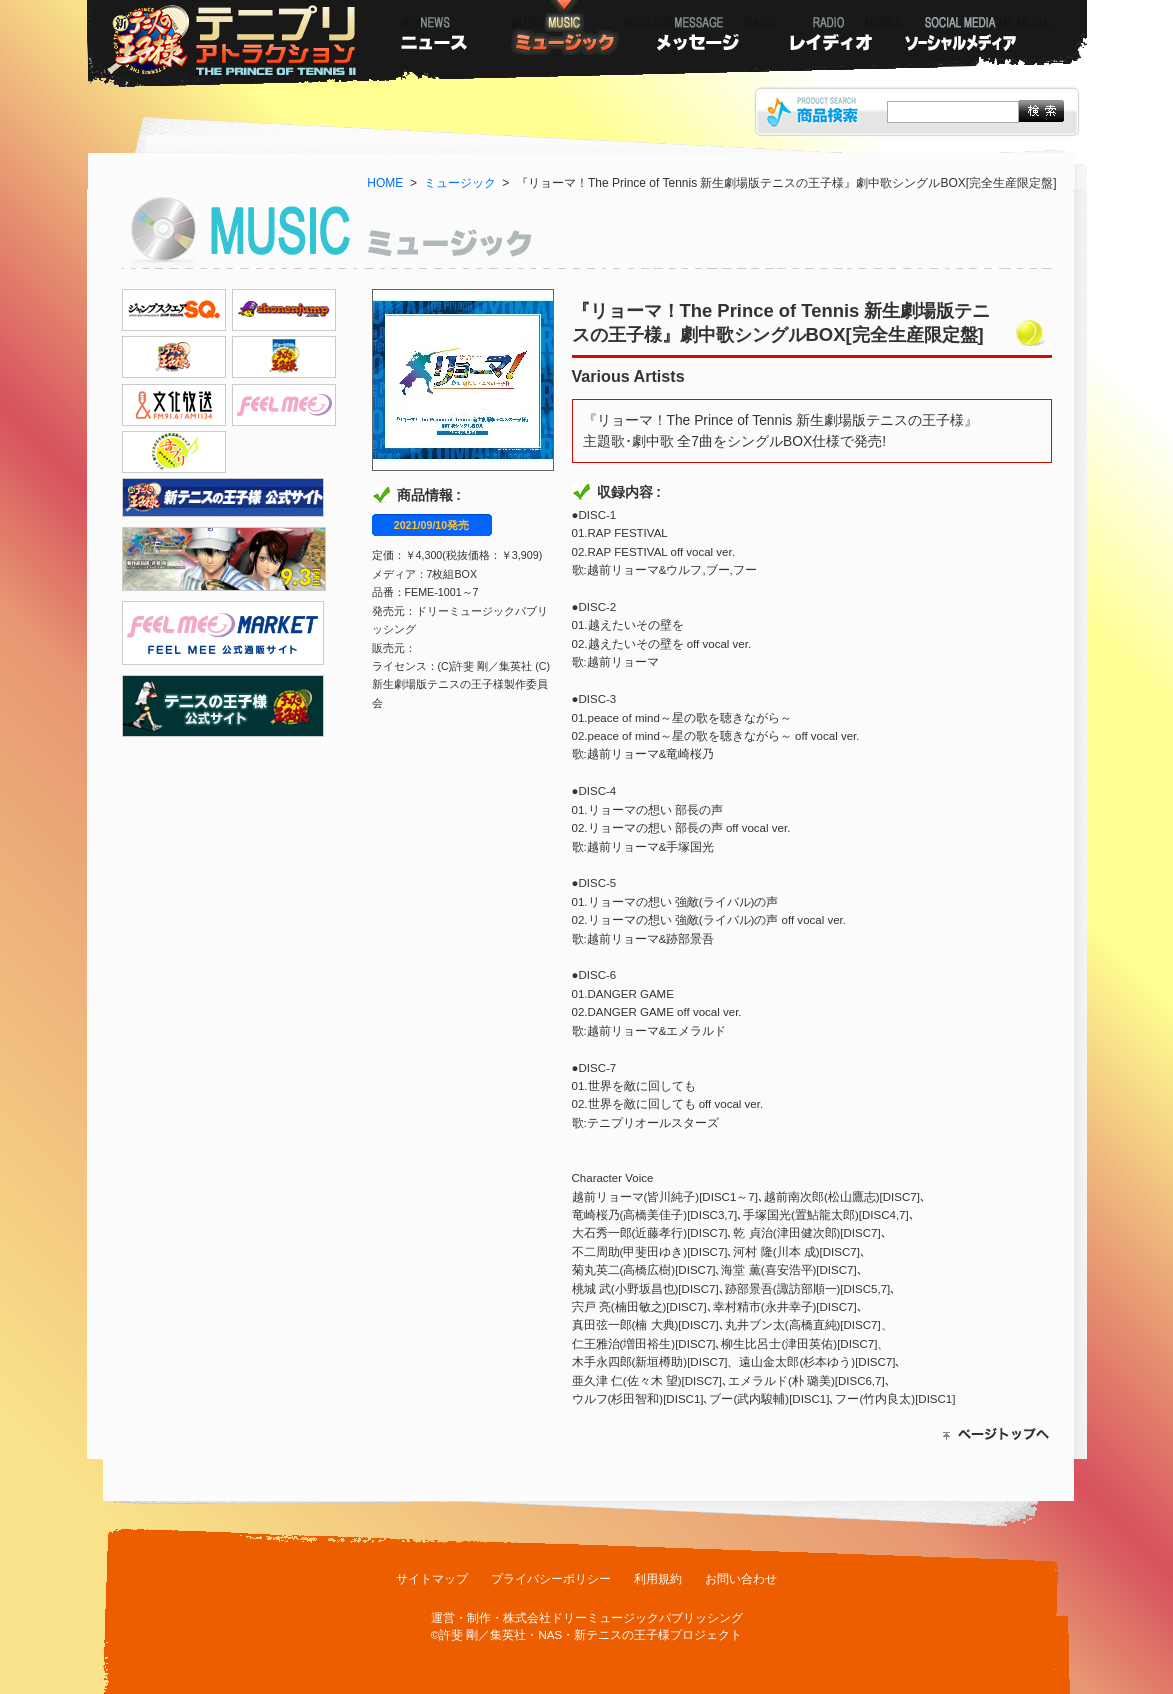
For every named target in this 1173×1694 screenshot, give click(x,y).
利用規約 (658, 1579)
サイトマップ (432, 1579)
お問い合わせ (741, 1579)
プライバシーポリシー (551, 1579)
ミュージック (460, 183)
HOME (385, 183)
